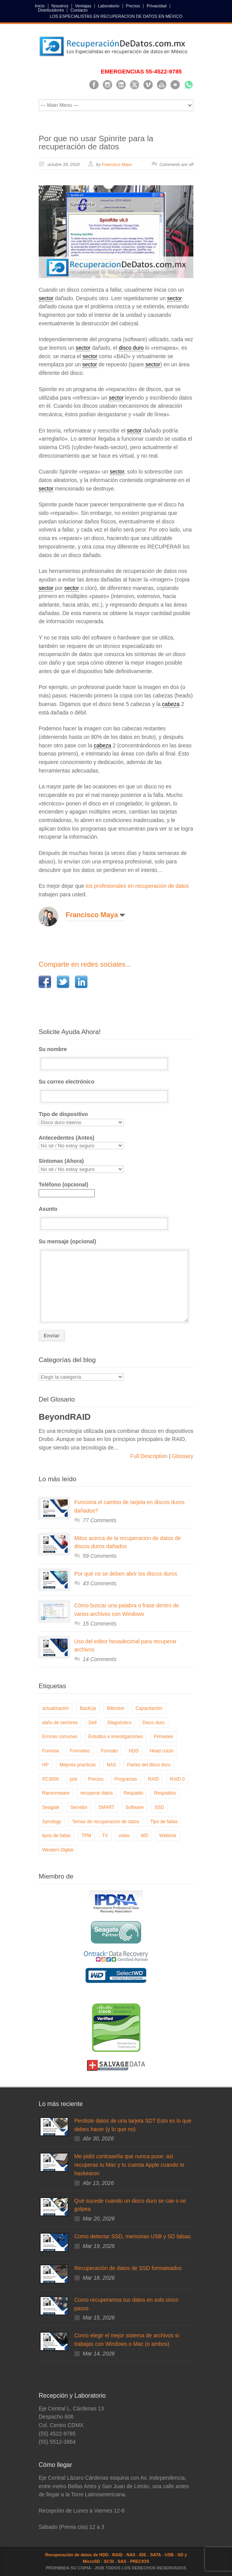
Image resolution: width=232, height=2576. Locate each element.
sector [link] (46, 298)
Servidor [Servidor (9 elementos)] (79, 1807)
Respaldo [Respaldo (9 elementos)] (133, 1793)
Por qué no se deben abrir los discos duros (125, 1574)
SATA (155, 2554)
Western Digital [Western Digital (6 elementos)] (57, 1850)
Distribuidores (51, 10)
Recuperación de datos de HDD (77, 2554)
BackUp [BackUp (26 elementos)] (88, 1708)
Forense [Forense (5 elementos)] (50, 1751)
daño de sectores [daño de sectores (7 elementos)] (60, 1722)
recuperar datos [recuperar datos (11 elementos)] (96, 1793)
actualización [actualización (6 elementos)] (55, 1708)
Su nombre (116, 1058)
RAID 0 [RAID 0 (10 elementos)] (177, 1779)
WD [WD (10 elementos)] (144, 1835)
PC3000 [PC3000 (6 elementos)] (50, 1779)
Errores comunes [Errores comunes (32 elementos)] (59, 1736)
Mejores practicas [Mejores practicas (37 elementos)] (78, 1764)
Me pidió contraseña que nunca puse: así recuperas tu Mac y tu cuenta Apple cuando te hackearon (129, 2164)
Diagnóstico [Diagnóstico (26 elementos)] (119, 1722)
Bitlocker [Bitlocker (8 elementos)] (116, 1708)
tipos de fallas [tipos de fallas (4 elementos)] (56, 1835)
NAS (130, 2554)
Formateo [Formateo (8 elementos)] (80, 1751)
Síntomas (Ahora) (116, 1165)
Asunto (116, 1218)
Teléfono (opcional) (67, 1188)
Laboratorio (108, 6)
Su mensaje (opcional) (116, 1280)
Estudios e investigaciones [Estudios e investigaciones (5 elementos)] (115, 1736)
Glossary (182, 1456)
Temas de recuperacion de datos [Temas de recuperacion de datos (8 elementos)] (105, 1821)
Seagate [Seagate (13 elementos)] (51, 1807)
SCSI (109, 2561)
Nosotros (59, 6)
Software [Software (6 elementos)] (134, 1807)
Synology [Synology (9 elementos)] (51, 1821)
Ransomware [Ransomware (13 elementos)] (56, 1793)
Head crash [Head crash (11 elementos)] (161, 1751)
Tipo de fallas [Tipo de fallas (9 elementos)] (163, 1821)
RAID (117, 2554)
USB (169, 2554)
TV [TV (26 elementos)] (105, 1835)
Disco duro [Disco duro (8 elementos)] (153, 1722)
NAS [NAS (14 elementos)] (111, 1764)
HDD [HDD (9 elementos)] (134, 1751)
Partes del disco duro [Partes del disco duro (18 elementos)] (149, 1764)
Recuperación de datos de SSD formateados (128, 2268)
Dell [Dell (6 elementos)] (93, 1722)
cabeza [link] (170, 704)
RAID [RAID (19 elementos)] (153, 1779)
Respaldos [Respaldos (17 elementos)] (165, 1793)
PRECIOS (139, 2561)
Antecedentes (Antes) (116, 1142)
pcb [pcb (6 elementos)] (73, 1779)
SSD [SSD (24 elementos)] (159, 1807)
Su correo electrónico (116, 1091)
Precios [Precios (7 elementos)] (96, 1779)
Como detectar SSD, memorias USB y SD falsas (132, 2236)
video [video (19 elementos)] (124, 1835)
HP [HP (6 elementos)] (45, 1764)
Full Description (149, 1456)
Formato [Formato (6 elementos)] (109, 1751)
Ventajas (83, 6)
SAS (122, 2561)
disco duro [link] (131, 348)
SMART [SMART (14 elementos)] (106, 1807)
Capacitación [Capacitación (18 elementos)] (148, 1708)
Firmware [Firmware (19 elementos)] (163, 1736)
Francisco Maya (117, 164)
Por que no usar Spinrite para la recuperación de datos (96, 142)
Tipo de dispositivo (116, 1118)
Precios (133, 6)
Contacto (78, 10)
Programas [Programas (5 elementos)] (125, 1779)
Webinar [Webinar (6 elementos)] (167, 1835)
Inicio (40, 6)
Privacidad (156, 6)
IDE (142, 2554)
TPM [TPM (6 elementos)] (86, 1835)
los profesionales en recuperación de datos (137, 886)
